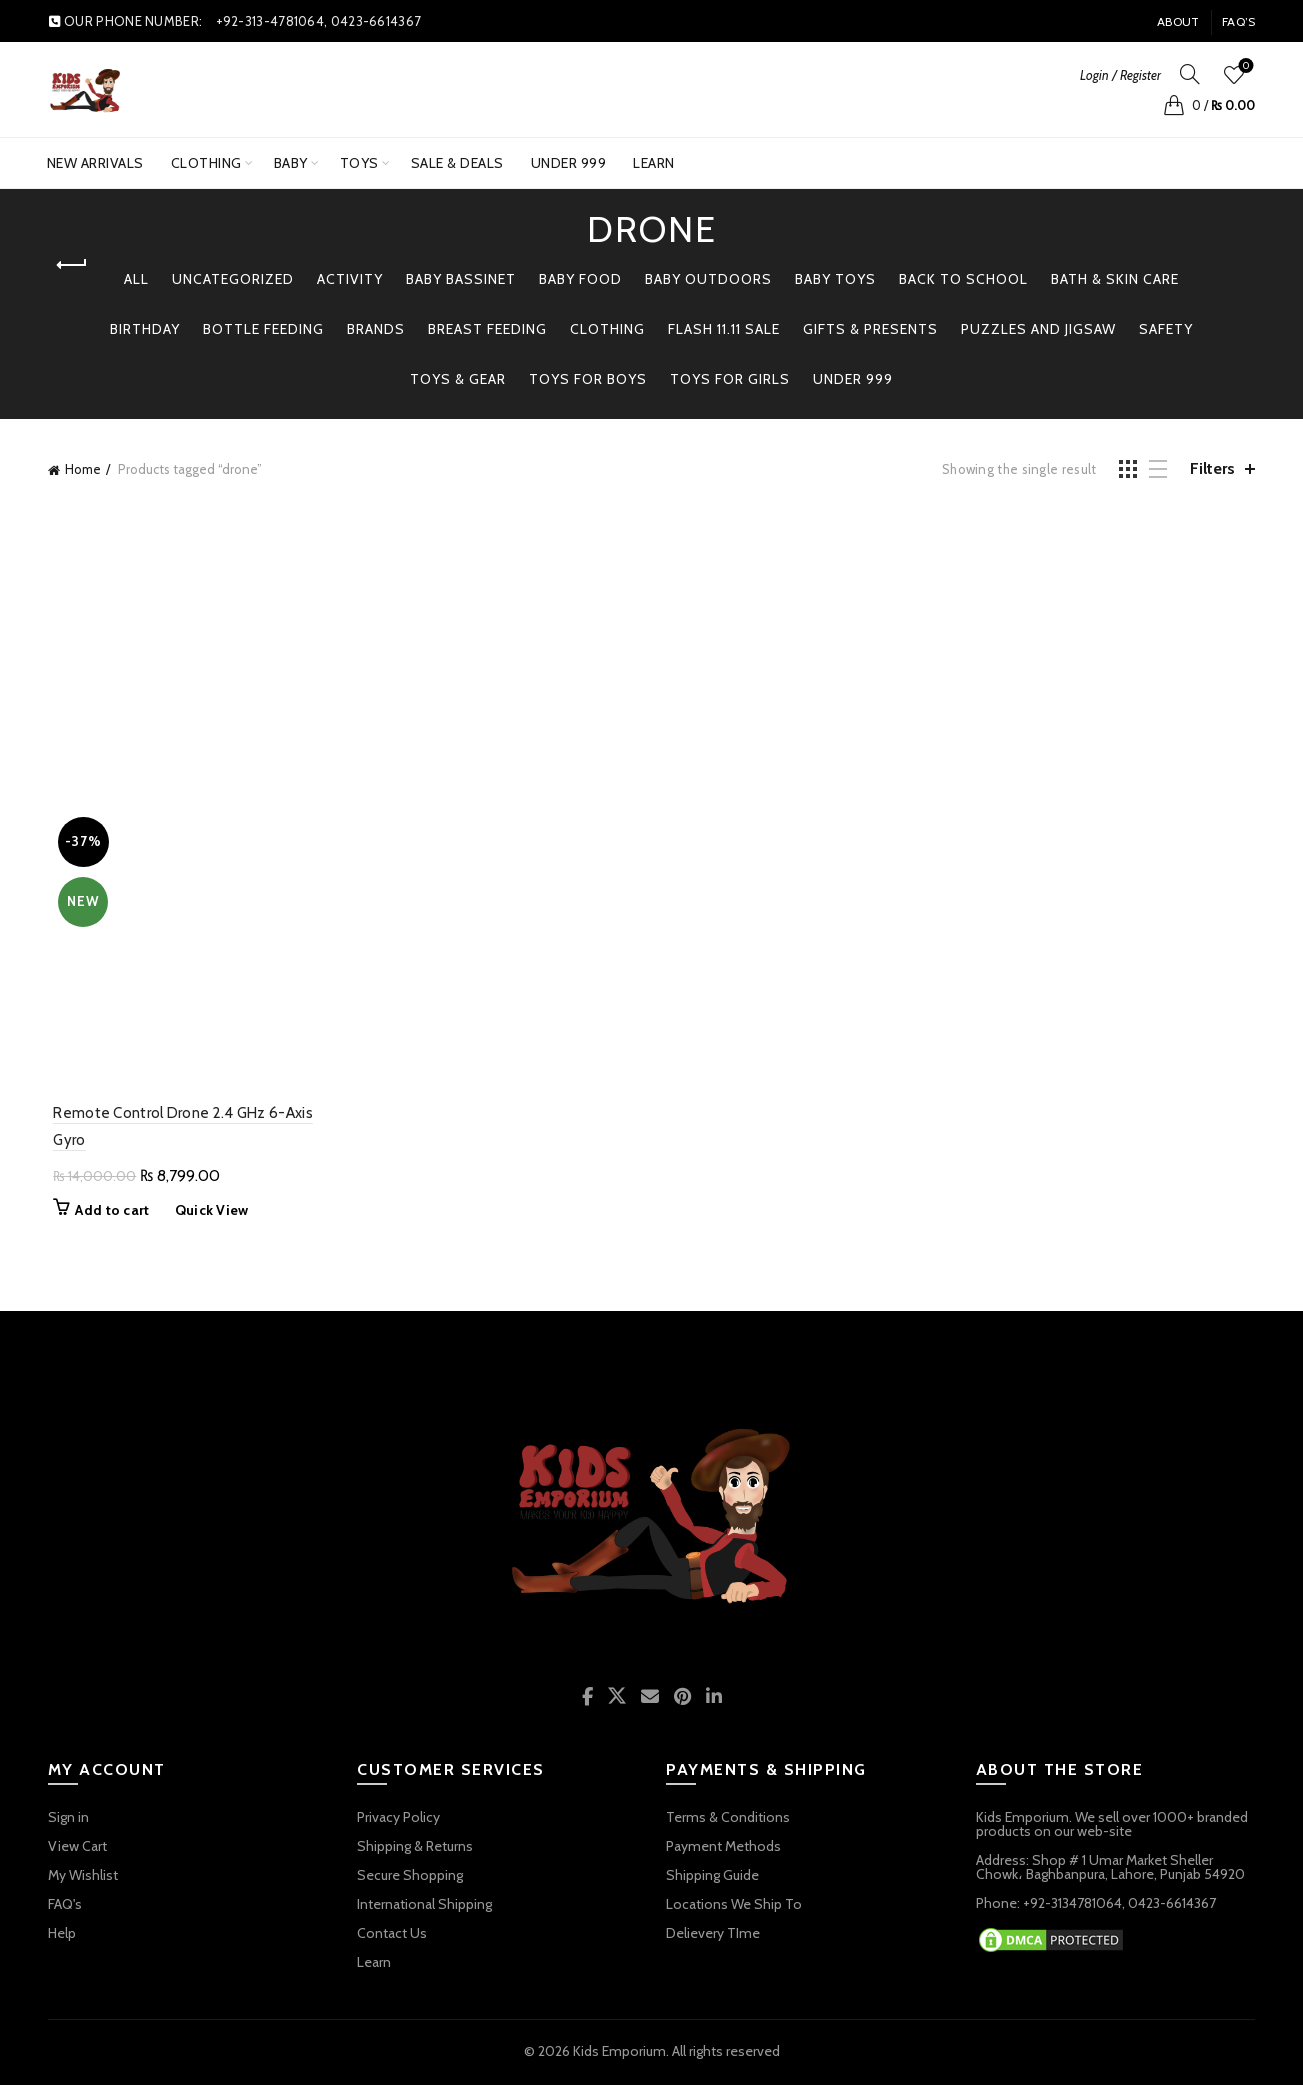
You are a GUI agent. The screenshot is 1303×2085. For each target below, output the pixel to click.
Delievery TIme (713, 1936)
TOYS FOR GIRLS (730, 379)
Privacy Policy (398, 1820)
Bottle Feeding (263, 329)
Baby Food (580, 279)
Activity (350, 279)
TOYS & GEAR (458, 379)
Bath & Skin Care (1115, 279)
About (1178, 21)
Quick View (206, 1213)
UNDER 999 (575, 155)
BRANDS (376, 329)
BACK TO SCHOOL (963, 279)
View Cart (77, 1849)
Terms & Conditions (728, 1820)
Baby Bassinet (461, 279)
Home (83, 469)
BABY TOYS (835, 279)
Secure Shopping (410, 1878)
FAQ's (65, 1907)
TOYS (359, 163)
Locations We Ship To (734, 1907)
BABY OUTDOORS (708, 279)
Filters (1212, 468)
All (136, 279)
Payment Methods (723, 1849)
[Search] (1190, 74)
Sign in (68, 1820)
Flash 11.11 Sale (724, 329)
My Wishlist (83, 1878)
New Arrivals (95, 163)
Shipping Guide (712, 1878)
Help (62, 1936)
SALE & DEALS (457, 163)
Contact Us (392, 1936)
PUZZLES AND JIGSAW (1038, 329)
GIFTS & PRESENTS (870, 329)
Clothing (206, 163)
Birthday (145, 329)
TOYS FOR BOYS (588, 379)
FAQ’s (1239, 21)
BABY (291, 163)
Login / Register (1120, 75)
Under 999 (853, 379)
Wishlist (1244, 66)
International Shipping (424, 1907)
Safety (1166, 329)
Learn (654, 163)
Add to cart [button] (107, 1213)
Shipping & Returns (415, 1849)
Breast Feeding (487, 329)
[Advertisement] (653, 653)
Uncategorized (233, 279)
